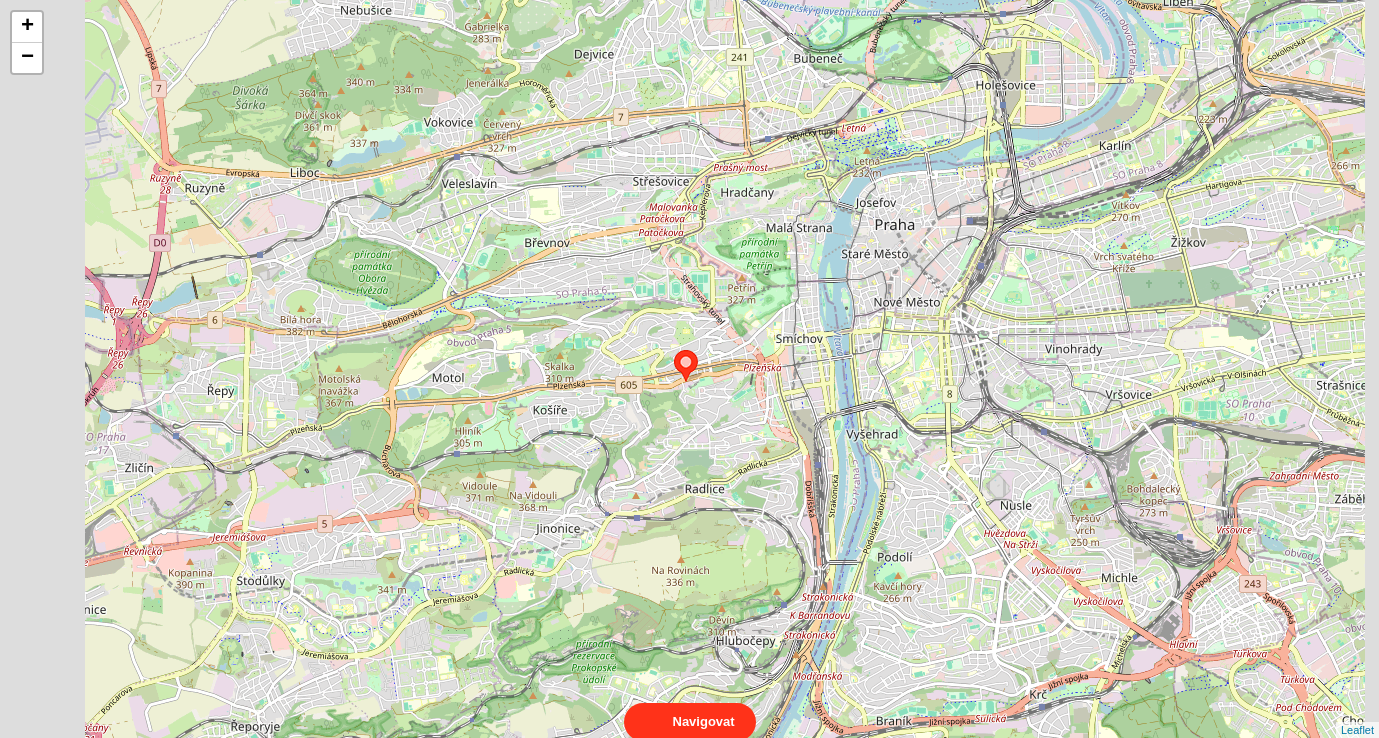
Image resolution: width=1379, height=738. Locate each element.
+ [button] (27, 27)
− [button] (27, 58)
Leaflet (1357, 712)
